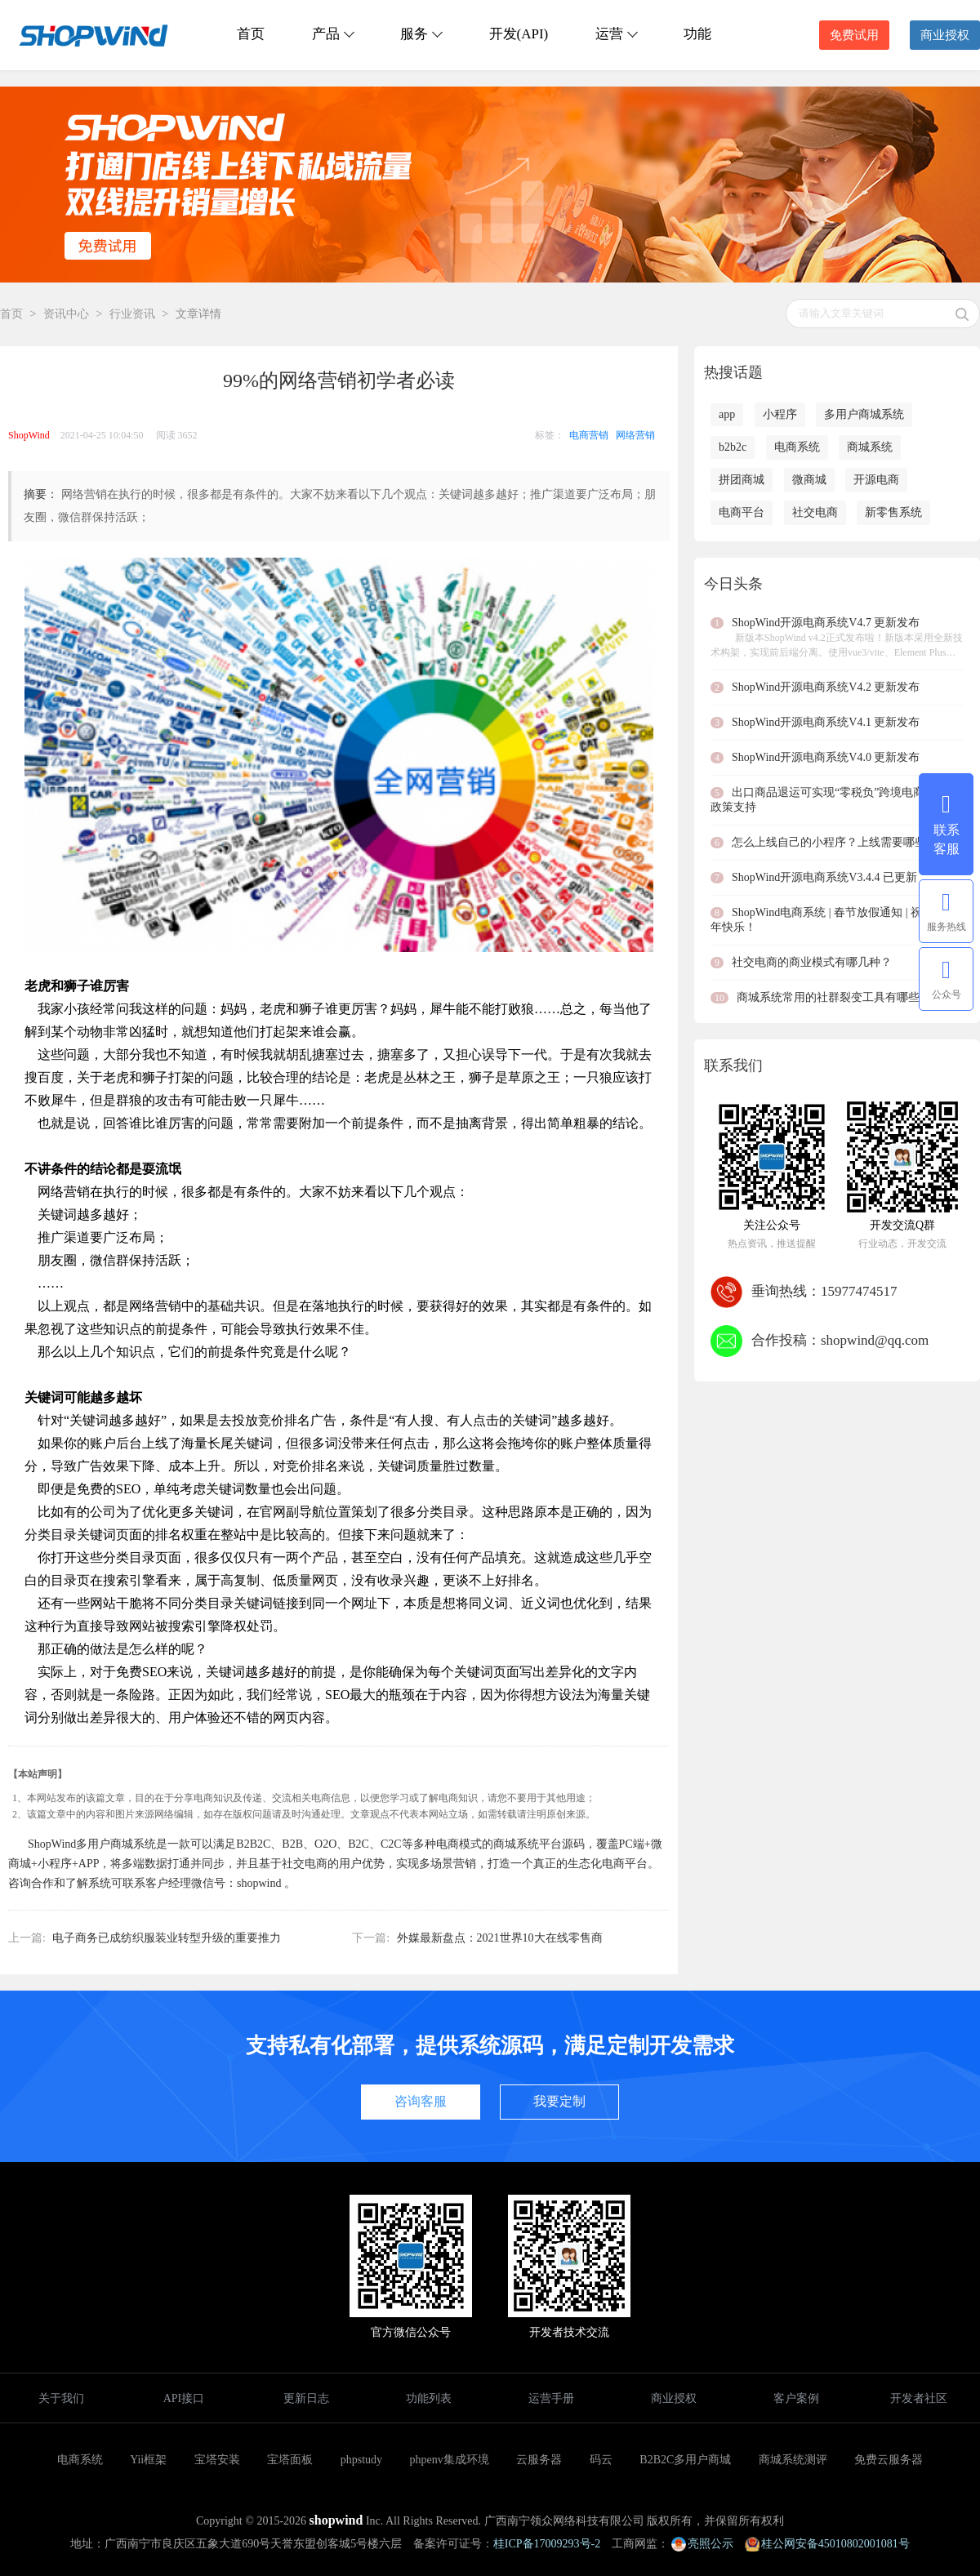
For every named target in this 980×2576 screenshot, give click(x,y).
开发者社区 (918, 2398)
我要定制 (559, 2101)
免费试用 (854, 35)
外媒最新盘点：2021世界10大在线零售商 (500, 1938)
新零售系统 (893, 512)
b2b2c (732, 447)
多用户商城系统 (864, 414)
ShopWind (29, 435)
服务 (420, 34)
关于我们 (61, 2398)
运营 (615, 34)
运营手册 (551, 2398)
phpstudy (361, 2460)
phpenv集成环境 (449, 2460)
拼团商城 (741, 480)
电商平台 (741, 512)
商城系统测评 (793, 2460)
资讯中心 (66, 314)
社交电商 (815, 512)
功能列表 (429, 2398)
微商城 (809, 480)
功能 (697, 34)
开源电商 (876, 480)
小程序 (780, 414)
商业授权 (944, 35)
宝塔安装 (217, 2460)
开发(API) (519, 34)
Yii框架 (148, 2460)
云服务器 (539, 2460)
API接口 (184, 2398)
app (727, 414)
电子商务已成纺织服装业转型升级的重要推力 (166, 1938)
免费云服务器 (888, 2460)
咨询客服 (420, 2101)
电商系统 (797, 447)
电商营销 (588, 435)
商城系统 (870, 447)
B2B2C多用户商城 (685, 2460)
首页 (251, 34)
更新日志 (306, 2398)
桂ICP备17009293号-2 (546, 2544)
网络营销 (635, 435)
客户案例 (796, 2398)
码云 (601, 2460)
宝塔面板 (290, 2460)
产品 (332, 34)
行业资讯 (132, 314)
